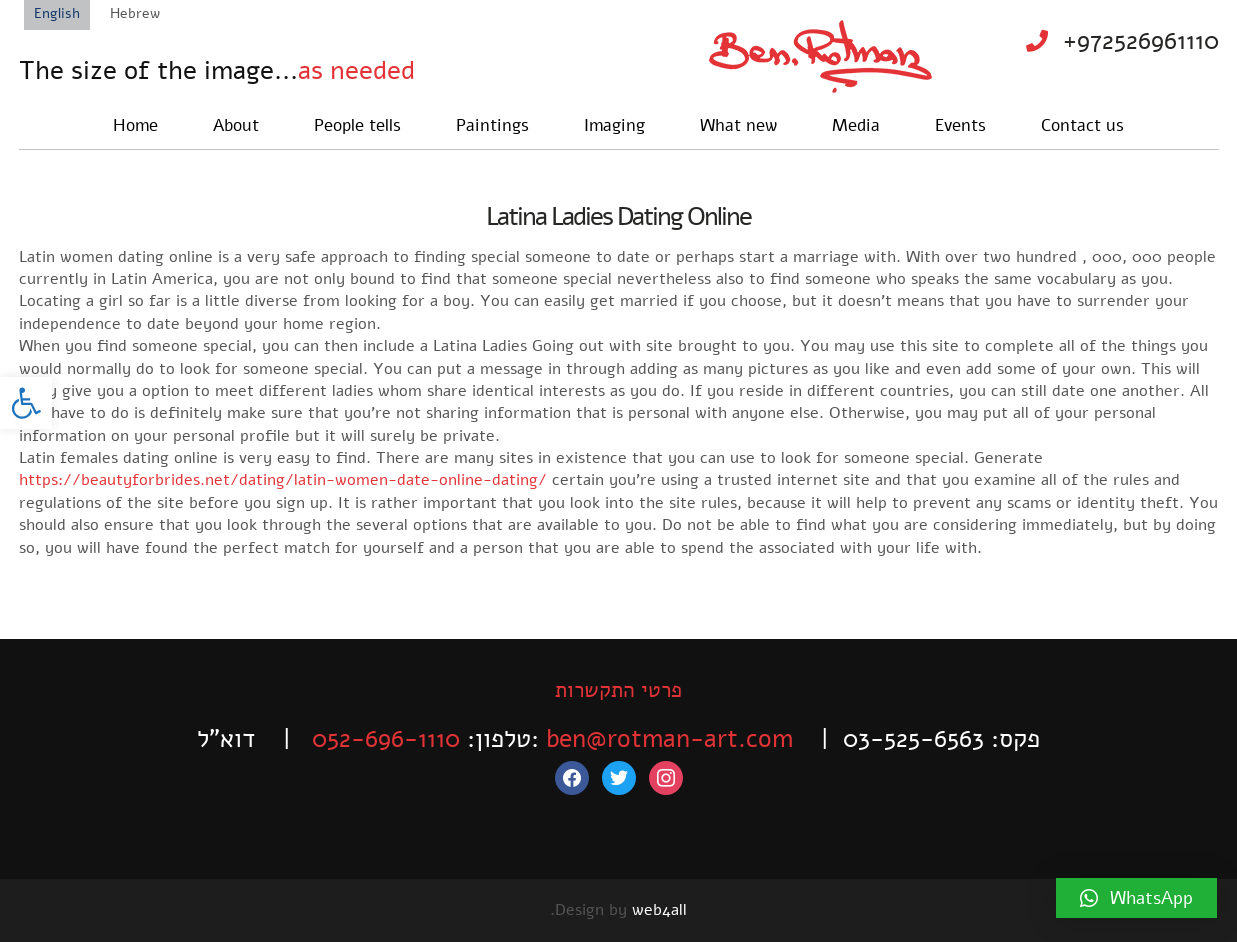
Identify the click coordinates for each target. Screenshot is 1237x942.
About (236, 125)
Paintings (492, 125)
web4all (659, 910)
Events (960, 125)
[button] (26, 403)
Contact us (1082, 125)
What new (738, 125)
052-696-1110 (386, 739)
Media (856, 125)
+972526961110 (1141, 41)
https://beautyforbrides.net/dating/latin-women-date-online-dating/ (283, 480)
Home (135, 125)
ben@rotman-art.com (669, 739)
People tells (357, 125)
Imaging (614, 125)
